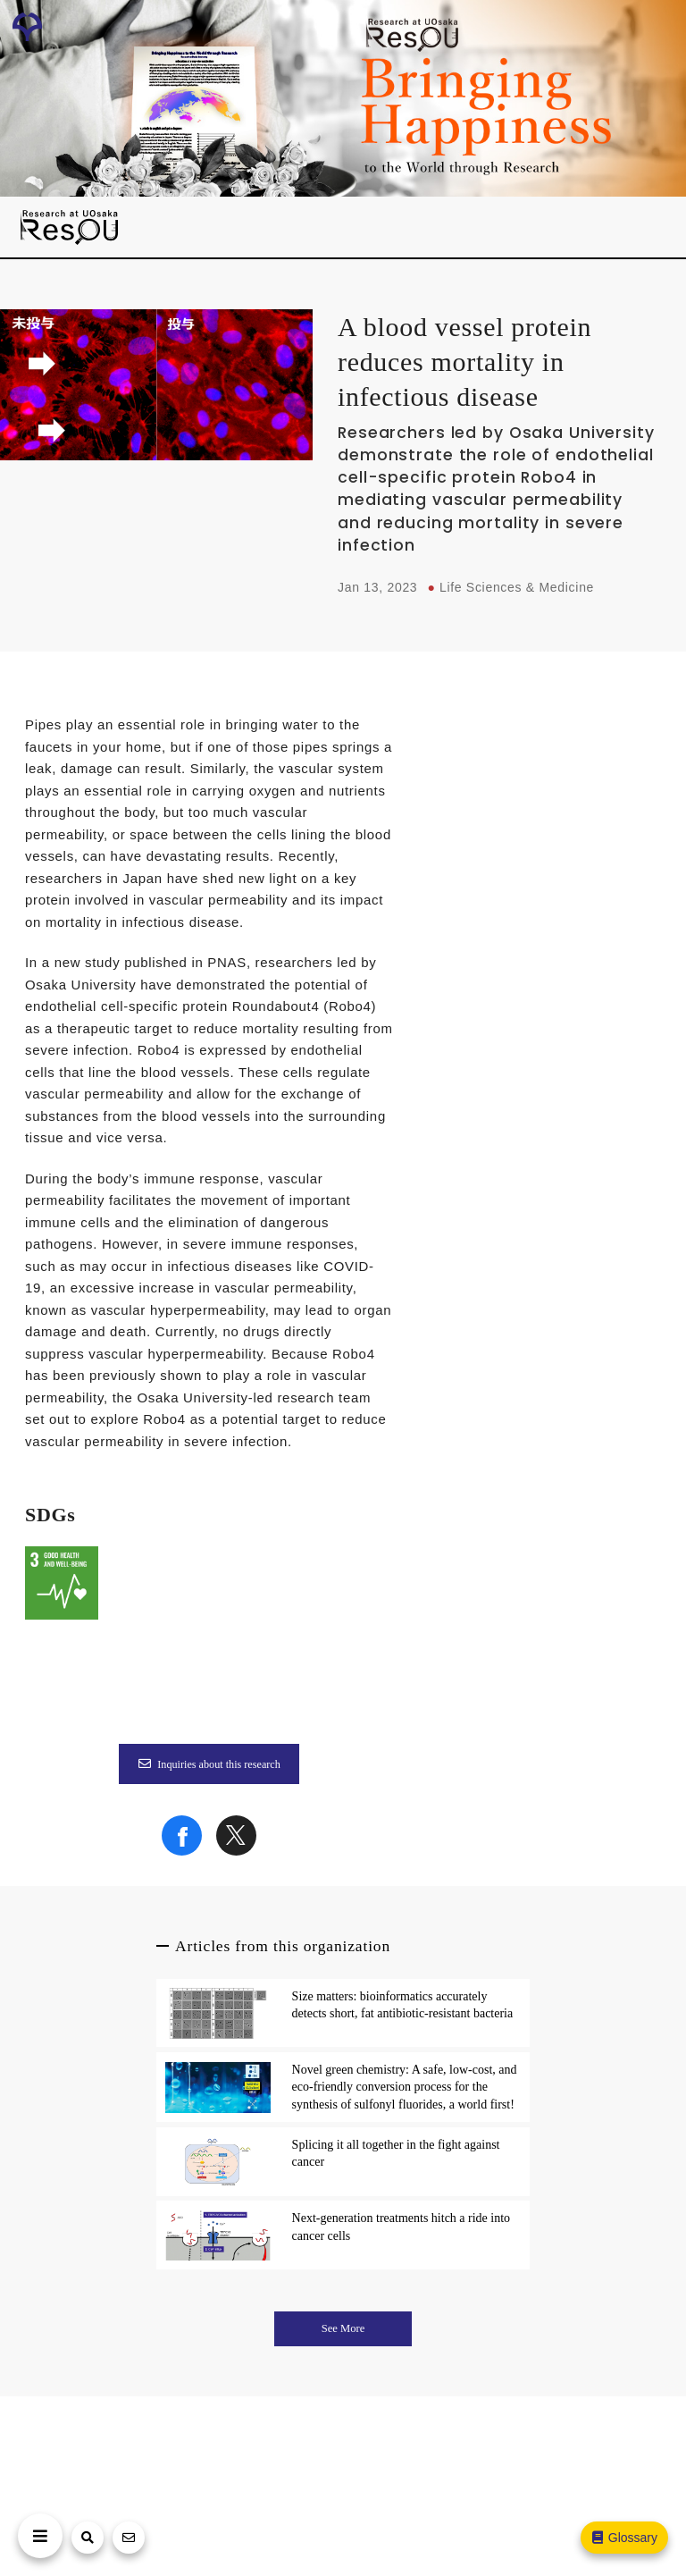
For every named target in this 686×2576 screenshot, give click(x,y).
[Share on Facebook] (182, 1851)
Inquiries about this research (209, 1764)
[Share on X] (236, 1851)
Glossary (623, 2537)
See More (343, 2328)
